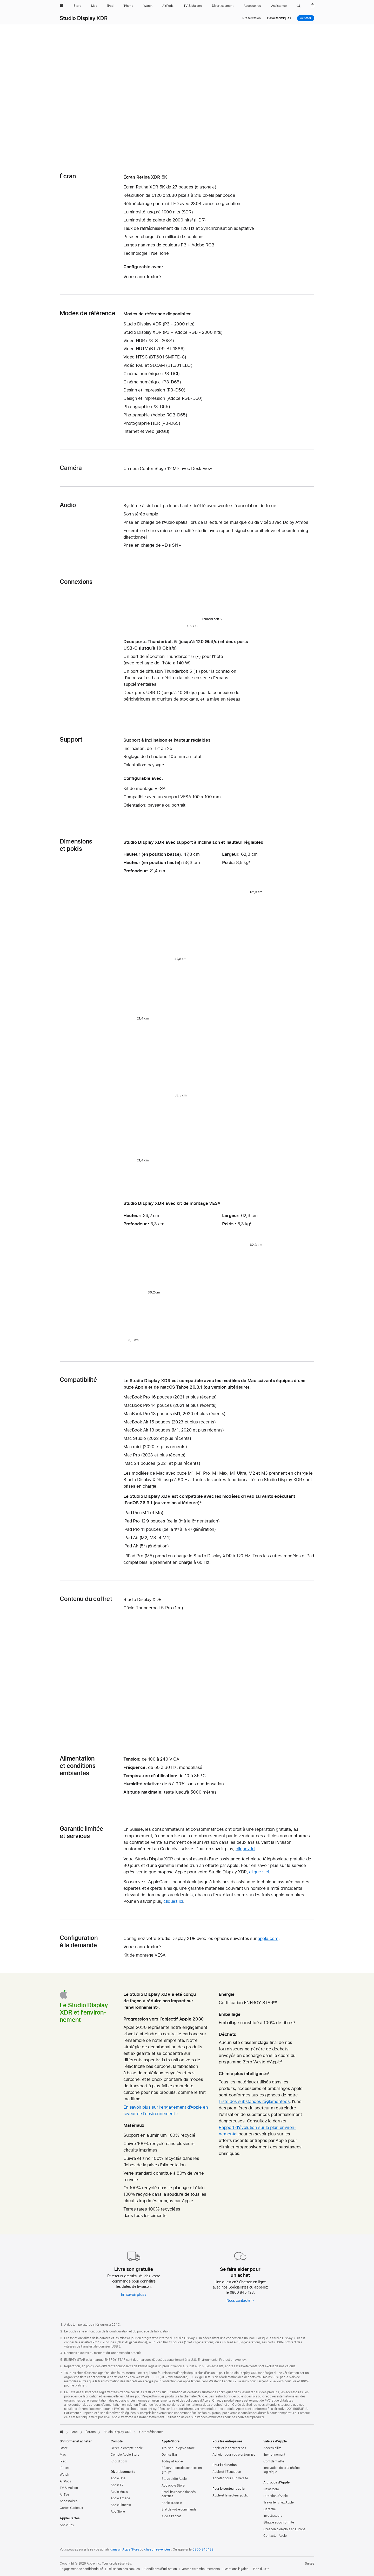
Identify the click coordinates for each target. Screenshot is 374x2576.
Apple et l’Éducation (226, 2472)
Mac (63, 2454)
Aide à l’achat (171, 2516)
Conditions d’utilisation (160, 2569)
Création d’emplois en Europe (284, 2529)
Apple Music (119, 2492)
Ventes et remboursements (201, 2569)
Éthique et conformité (278, 2522)
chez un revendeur (157, 2549)
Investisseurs (272, 2516)
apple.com (268, 1938)
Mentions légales (236, 2569)
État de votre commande (179, 2509)
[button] (299, 5)
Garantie (269, 2509)
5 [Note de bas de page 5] (277, 2002)
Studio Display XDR (84, 18)
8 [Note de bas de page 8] (269, 2073)
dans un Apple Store (124, 2549)
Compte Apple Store (125, 2454)
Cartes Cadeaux (71, 2508)
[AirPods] (168, 5)
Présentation (251, 18)
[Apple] (61, 5)
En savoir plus (132, 2294)
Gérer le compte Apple (127, 2448)
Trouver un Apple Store (178, 2448)
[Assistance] (279, 5)
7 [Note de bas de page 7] (281, 2061)
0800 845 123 (202, 2549)
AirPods (65, 2481)
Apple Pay (67, 2525)
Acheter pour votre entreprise (233, 2454)
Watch (64, 2474)
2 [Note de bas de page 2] (249, 862)
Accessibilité (272, 2448)
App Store (118, 2511)
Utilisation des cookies (123, 2569)
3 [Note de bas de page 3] (200, 1502)
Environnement (274, 2454)
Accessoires (68, 2501)
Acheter (307, 18)
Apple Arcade (120, 2498)
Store (64, 2448)
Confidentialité (273, 2461)
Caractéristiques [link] (279, 18)
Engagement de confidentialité (81, 2569)
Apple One (118, 2478)
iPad (63, 2461)
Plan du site (261, 2569)
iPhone (65, 2468)
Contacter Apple (275, 2536)
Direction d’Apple (275, 2496)
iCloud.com (119, 2461)
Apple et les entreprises (229, 2448)
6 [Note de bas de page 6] (294, 2022)
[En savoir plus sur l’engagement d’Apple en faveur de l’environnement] (167, 2110)
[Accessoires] (252, 5)
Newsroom (271, 2489)
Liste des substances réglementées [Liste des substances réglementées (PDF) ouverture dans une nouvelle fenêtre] (254, 2101)
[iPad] (110, 5)
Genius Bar (169, 2454)
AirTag (64, 2494)
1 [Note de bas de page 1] (192, 220)
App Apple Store (173, 2485)
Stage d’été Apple (174, 2479)
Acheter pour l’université (230, 2478)
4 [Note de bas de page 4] (157, 2007)
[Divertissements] (223, 5)
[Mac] (94, 5)
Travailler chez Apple (278, 2502)
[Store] (77, 5)
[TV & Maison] (193, 5)
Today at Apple (172, 2461)
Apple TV (117, 2485)
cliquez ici (245, 1848)
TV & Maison (69, 2488)
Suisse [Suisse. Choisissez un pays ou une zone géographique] (309, 2563)
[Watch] (148, 5)
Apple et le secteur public (230, 2495)
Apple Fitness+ (121, 2505)
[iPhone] (128, 5)
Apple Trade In (172, 2503)
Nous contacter (239, 2300)
